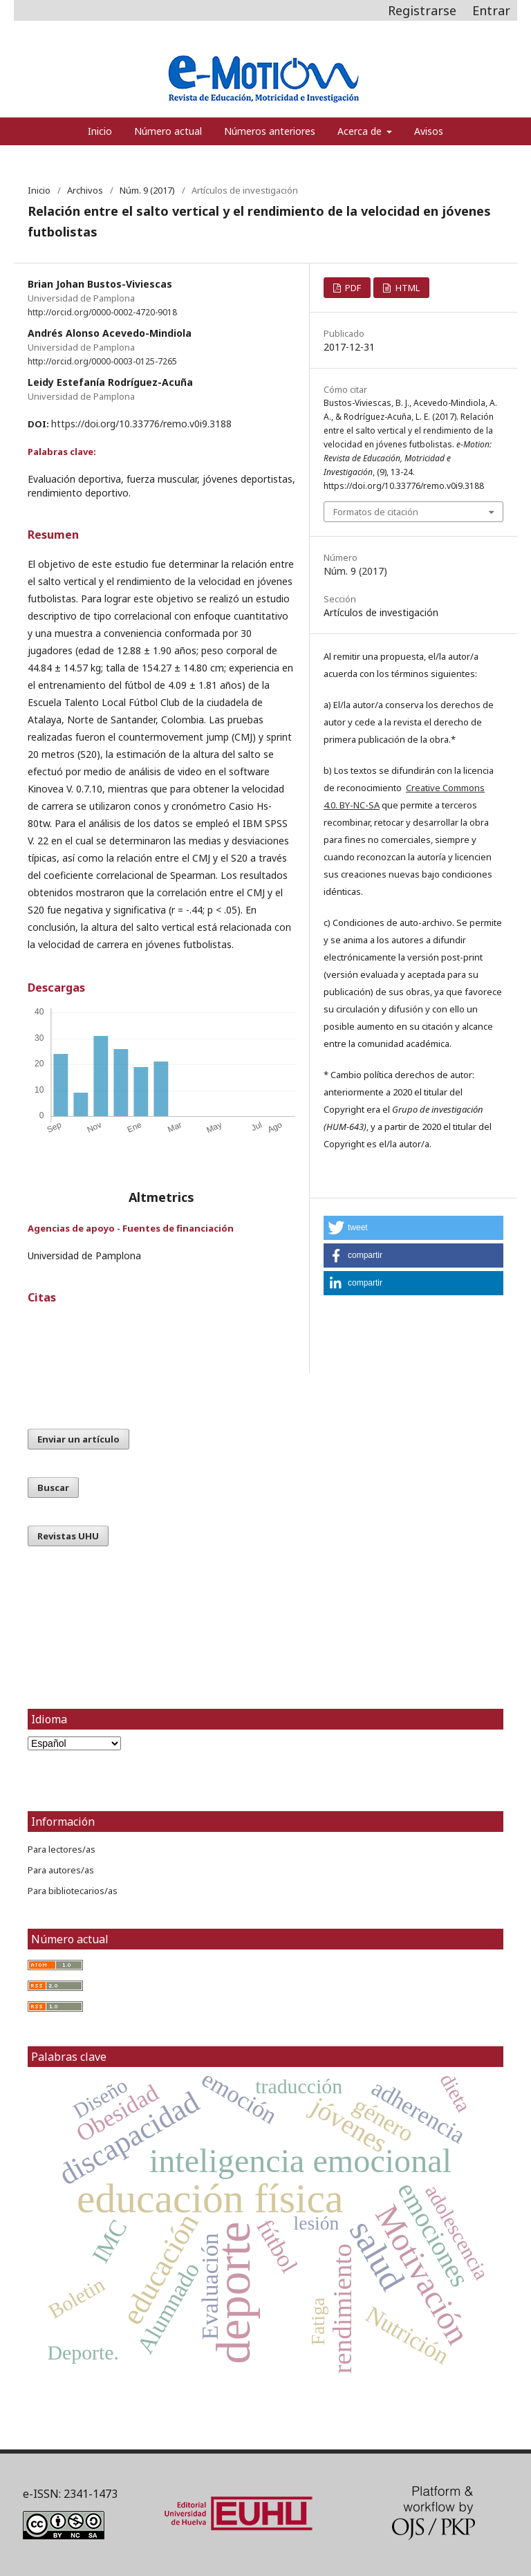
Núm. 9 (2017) (147, 190)
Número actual (168, 131)
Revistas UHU (68, 1536)
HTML (406, 287)
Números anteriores (269, 131)
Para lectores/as (61, 1849)
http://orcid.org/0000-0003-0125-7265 (102, 361)
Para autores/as (61, 1870)
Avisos (428, 131)
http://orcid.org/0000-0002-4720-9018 (102, 312)
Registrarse (422, 10)
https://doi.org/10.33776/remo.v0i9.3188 (141, 423)
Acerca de (360, 131)
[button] (413, 1228)
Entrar (491, 10)
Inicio (100, 131)
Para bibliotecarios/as (73, 1890)
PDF (352, 287)
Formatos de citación (375, 512)
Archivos (85, 190)
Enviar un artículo (78, 1439)
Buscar (53, 1487)
